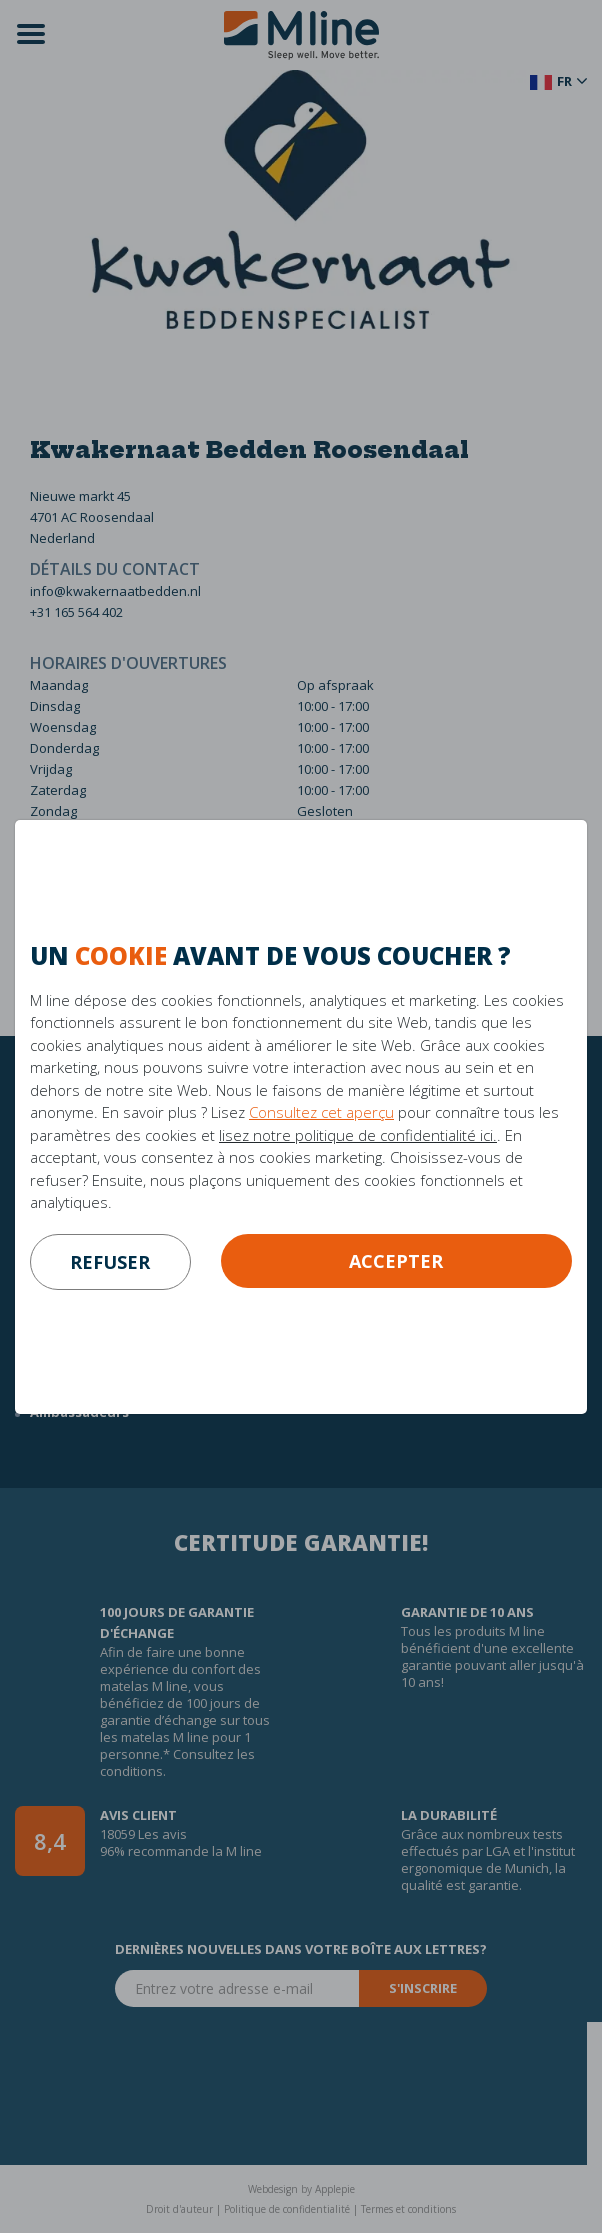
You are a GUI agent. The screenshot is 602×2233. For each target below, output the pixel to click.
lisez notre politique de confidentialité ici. (358, 1135)
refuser (110, 1262)
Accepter (396, 1261)
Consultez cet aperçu (321, 1112)
